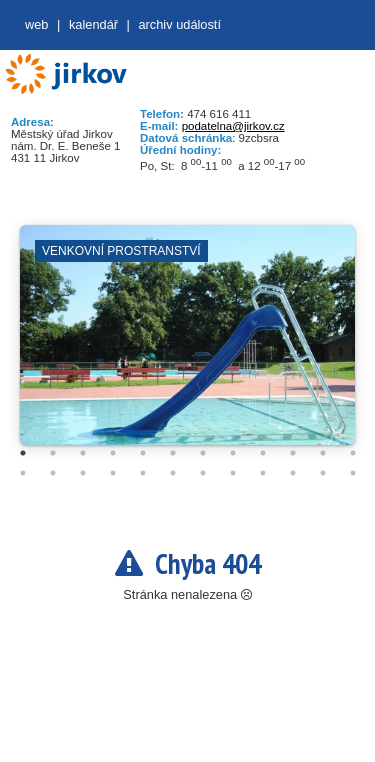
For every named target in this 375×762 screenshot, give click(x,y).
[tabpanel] (187, 345)
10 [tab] (293, 453)
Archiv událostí (179, 24)
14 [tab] (53, 473)
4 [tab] (113, 453)
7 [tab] (203, 453)
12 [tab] (353, 453)
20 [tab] (233, 473)
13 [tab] (23, 473)
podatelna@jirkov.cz (233, 126)
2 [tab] (53, 453)
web (36, 24)
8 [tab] (233, 453)
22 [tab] (293, 473)
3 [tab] (83, 453)
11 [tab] (323, 453)
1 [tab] (23, 453)
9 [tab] (263, 453)
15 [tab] (83, 473)
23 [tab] (323, 473)
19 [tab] (203, 473)
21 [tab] (263, 473)
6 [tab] (173, 453)
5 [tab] (143, 453)
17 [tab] (143, 473)
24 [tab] (353, 473)
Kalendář (93, 24)
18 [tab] (173, 473)
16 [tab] (113, 473)
